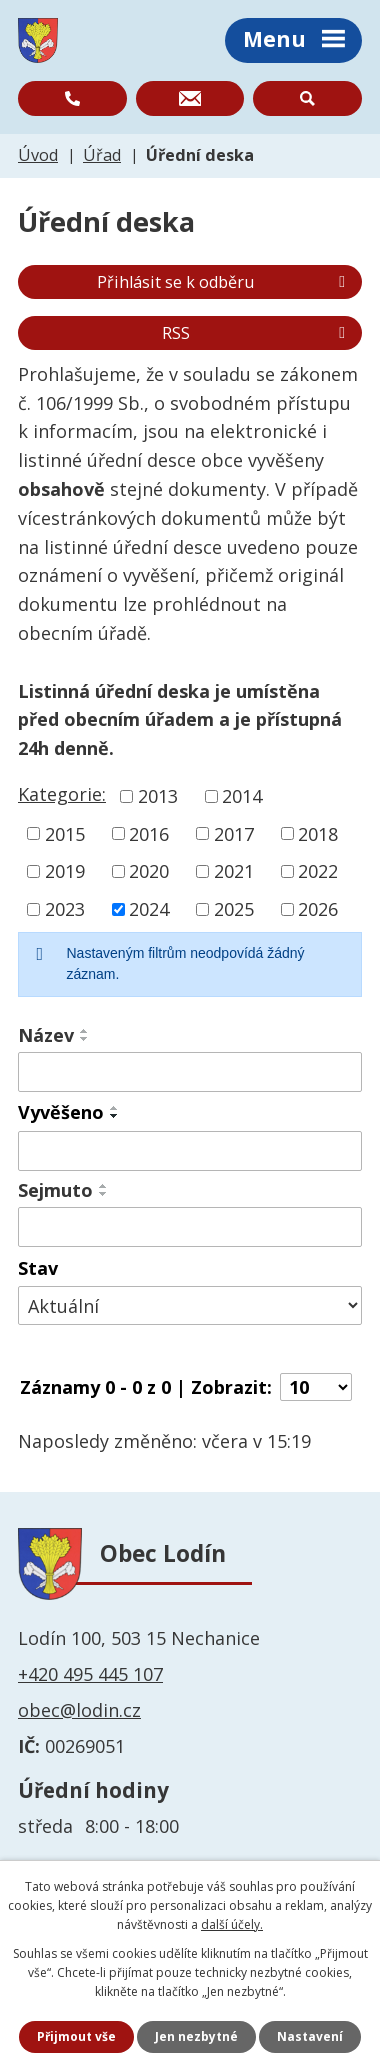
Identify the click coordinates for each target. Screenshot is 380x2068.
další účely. (232, 1924)
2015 (65, 833)
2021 (234, 871)
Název (46, 1035)
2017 (234, 833)
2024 (149, 909)
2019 (65, 871)
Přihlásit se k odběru (224, 282)
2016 (149, 833)
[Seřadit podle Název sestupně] (85, 1039)
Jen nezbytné (196, 2036)
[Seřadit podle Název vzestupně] (85, 1031)
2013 (158, 796)
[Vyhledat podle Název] (190, 1072)
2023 (65, 909)
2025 (234, 909)
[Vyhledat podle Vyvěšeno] (190, 1151)
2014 (242, 796)
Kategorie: (62, 794)
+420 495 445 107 (90, 1674)
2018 (318, 833)
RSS (257, 333)
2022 (318, 871)
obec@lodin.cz (79, 1710)
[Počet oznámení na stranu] (316, 1387)
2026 (318, 909)
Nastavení (310, 2036)
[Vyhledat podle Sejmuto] (190, 1227)
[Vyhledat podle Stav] (190, 1305)
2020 (149, 871)
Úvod (38, 155)
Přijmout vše (76, 2036)
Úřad (102, 155)
